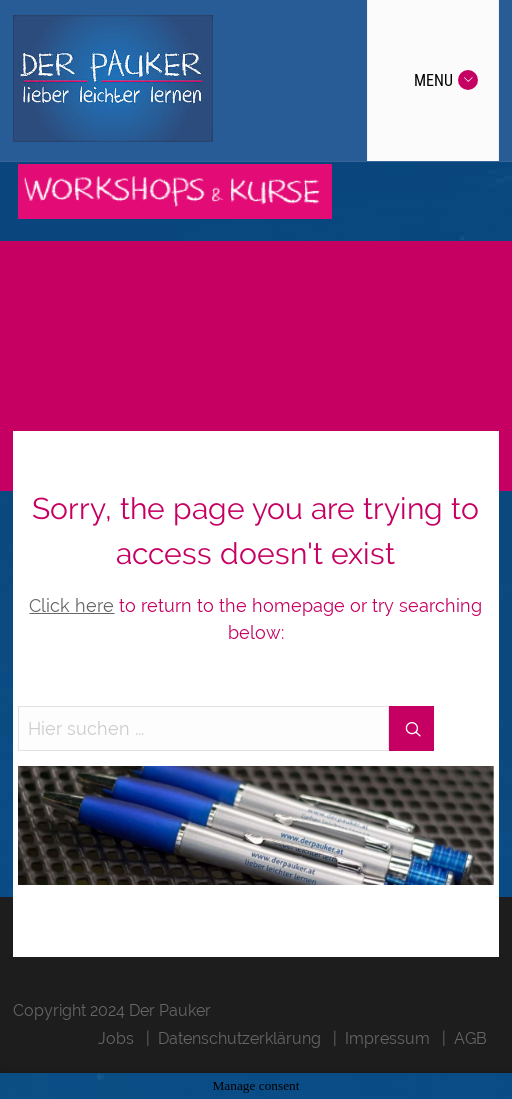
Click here (71, 605)
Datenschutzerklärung (239, 1038)
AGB (470, 1038)
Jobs (116, 1038)
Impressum (387, 1038)
